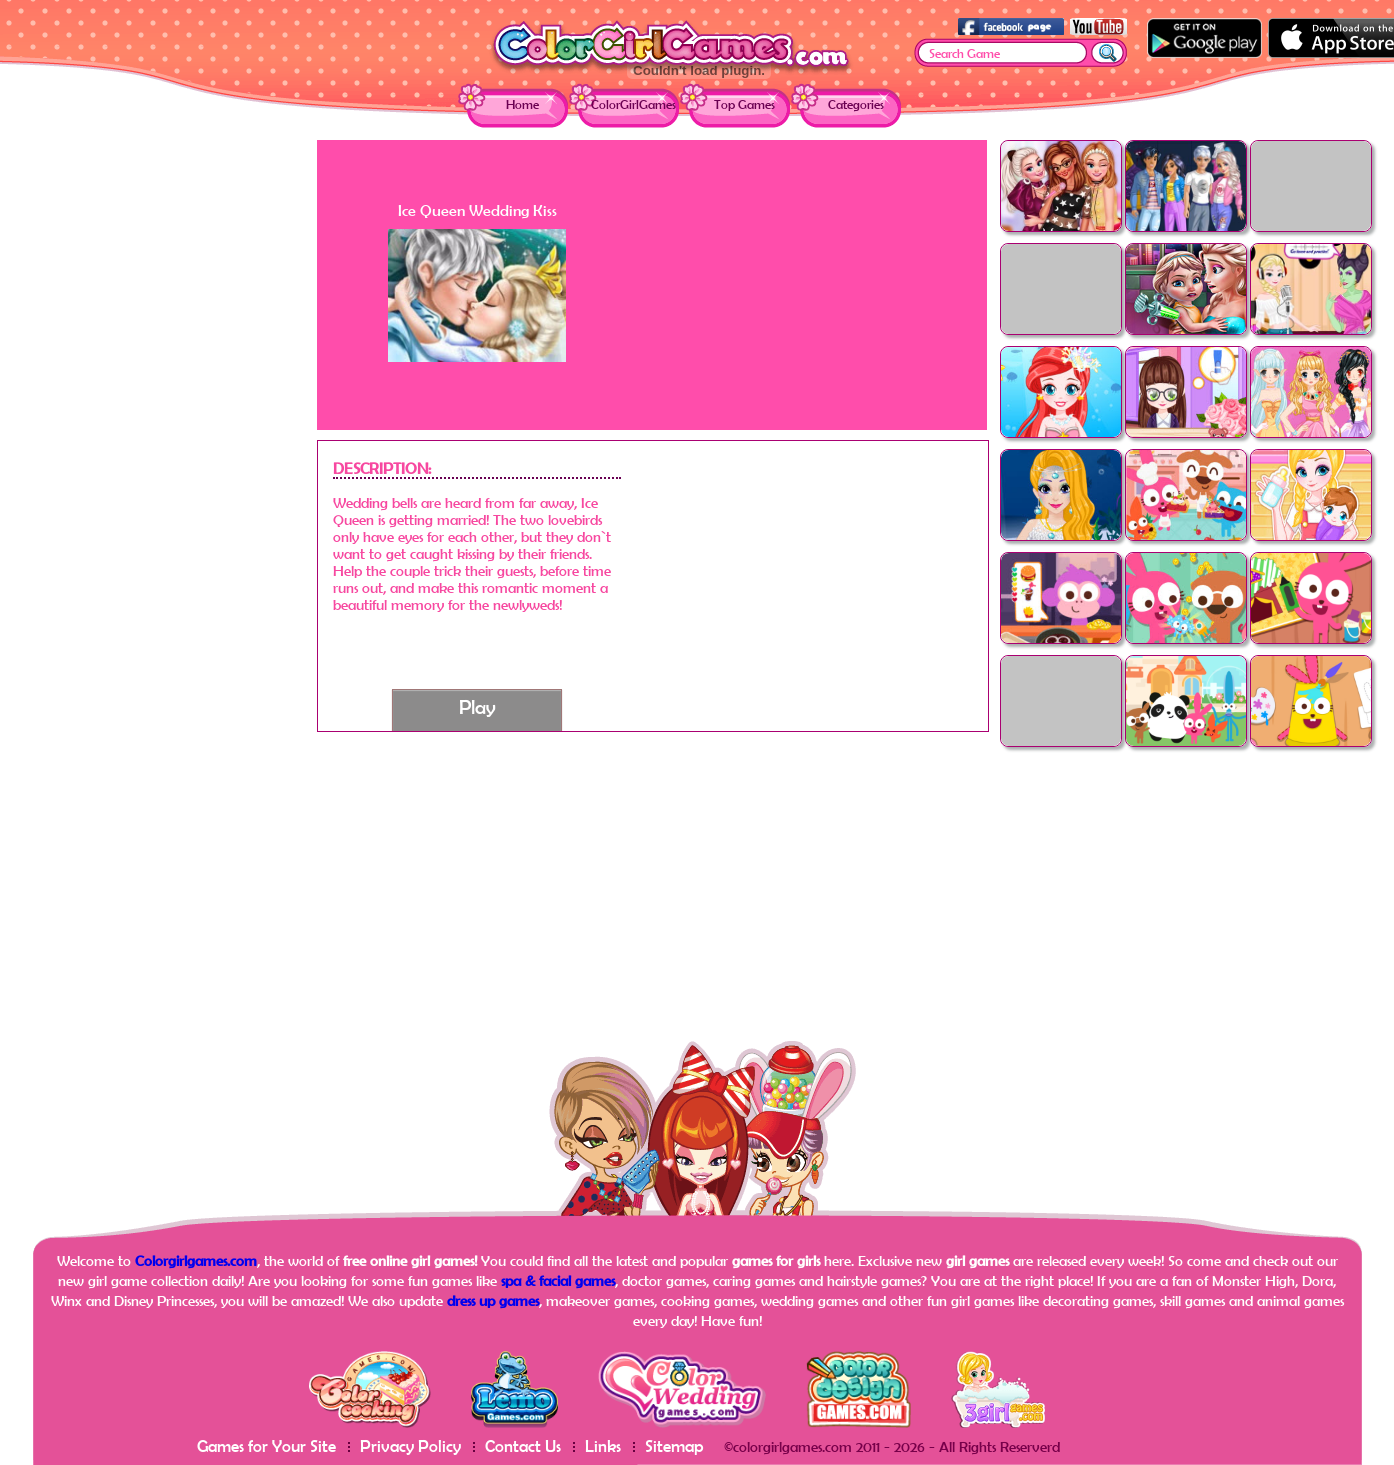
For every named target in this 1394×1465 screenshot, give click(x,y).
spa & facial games (558, 1280)
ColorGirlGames (633, 104)
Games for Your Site (266, 1445)
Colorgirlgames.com (196, 1260)
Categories (856, 104)
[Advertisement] (157, 440)
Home (522, 104)
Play (477, 706)
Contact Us (523, 1445)
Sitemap (674, 1445)
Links (603, 1445)
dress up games (493, 1300)
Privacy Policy (410, 1445)
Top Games (744, 104)
